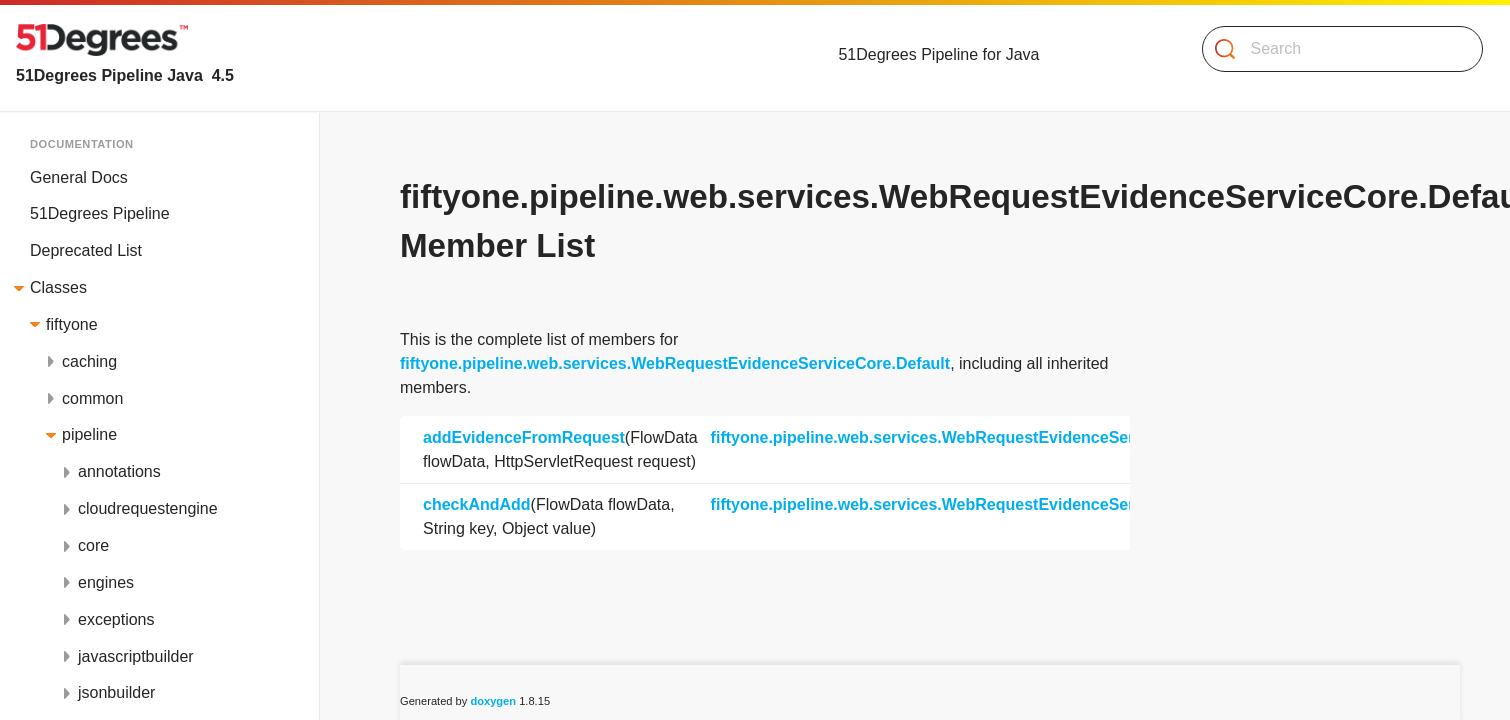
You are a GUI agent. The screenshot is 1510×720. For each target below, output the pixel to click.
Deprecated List (86, 250)
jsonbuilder (116, 692)
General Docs (79, 177)
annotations (119, 471)
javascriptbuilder (136, 656)
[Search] (1334, 49)
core (93, 545)
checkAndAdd (477, 504)
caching (89, 361)
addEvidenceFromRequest (524, 437)
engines (106, 582)
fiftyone (72, 324)
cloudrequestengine (148, 508)
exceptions (116, 619)
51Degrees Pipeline (100, 213)
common (92, 398)
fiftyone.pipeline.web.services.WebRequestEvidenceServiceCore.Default (675, 363)
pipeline (89, 434)
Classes (58, 287)
